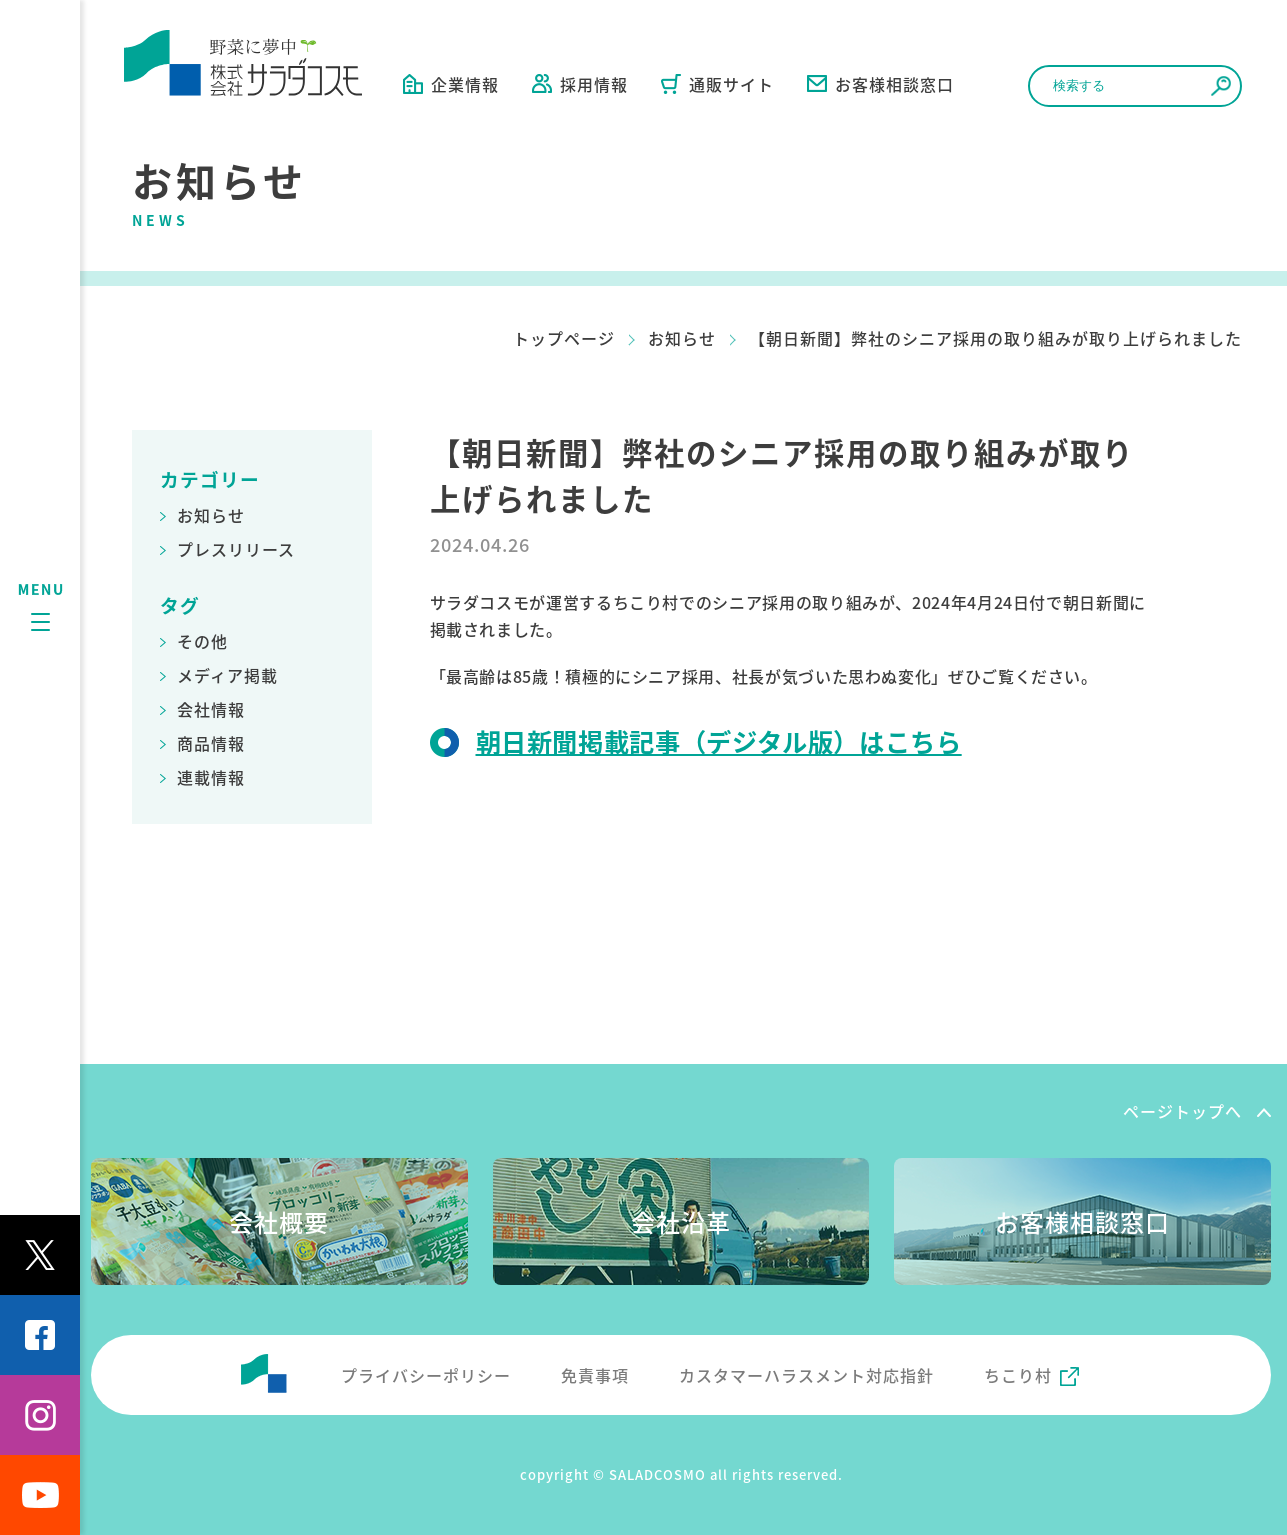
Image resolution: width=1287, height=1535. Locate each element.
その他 (202, 641)
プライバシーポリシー (426, 1375)
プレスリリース (236, 549)
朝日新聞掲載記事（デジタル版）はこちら (719, 741)
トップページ (564, 338)
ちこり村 (1018, 1375)
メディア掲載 (227, 675)
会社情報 (211, 709)
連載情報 (211, 777)
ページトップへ (1182, 1111)
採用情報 (580, 84)
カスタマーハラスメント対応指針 (806, 1375)
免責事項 (595, 1375)
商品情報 (211, 743)
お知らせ (682, 338)
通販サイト (717, 84)
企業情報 (451, 84)
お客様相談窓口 (880, 84)
